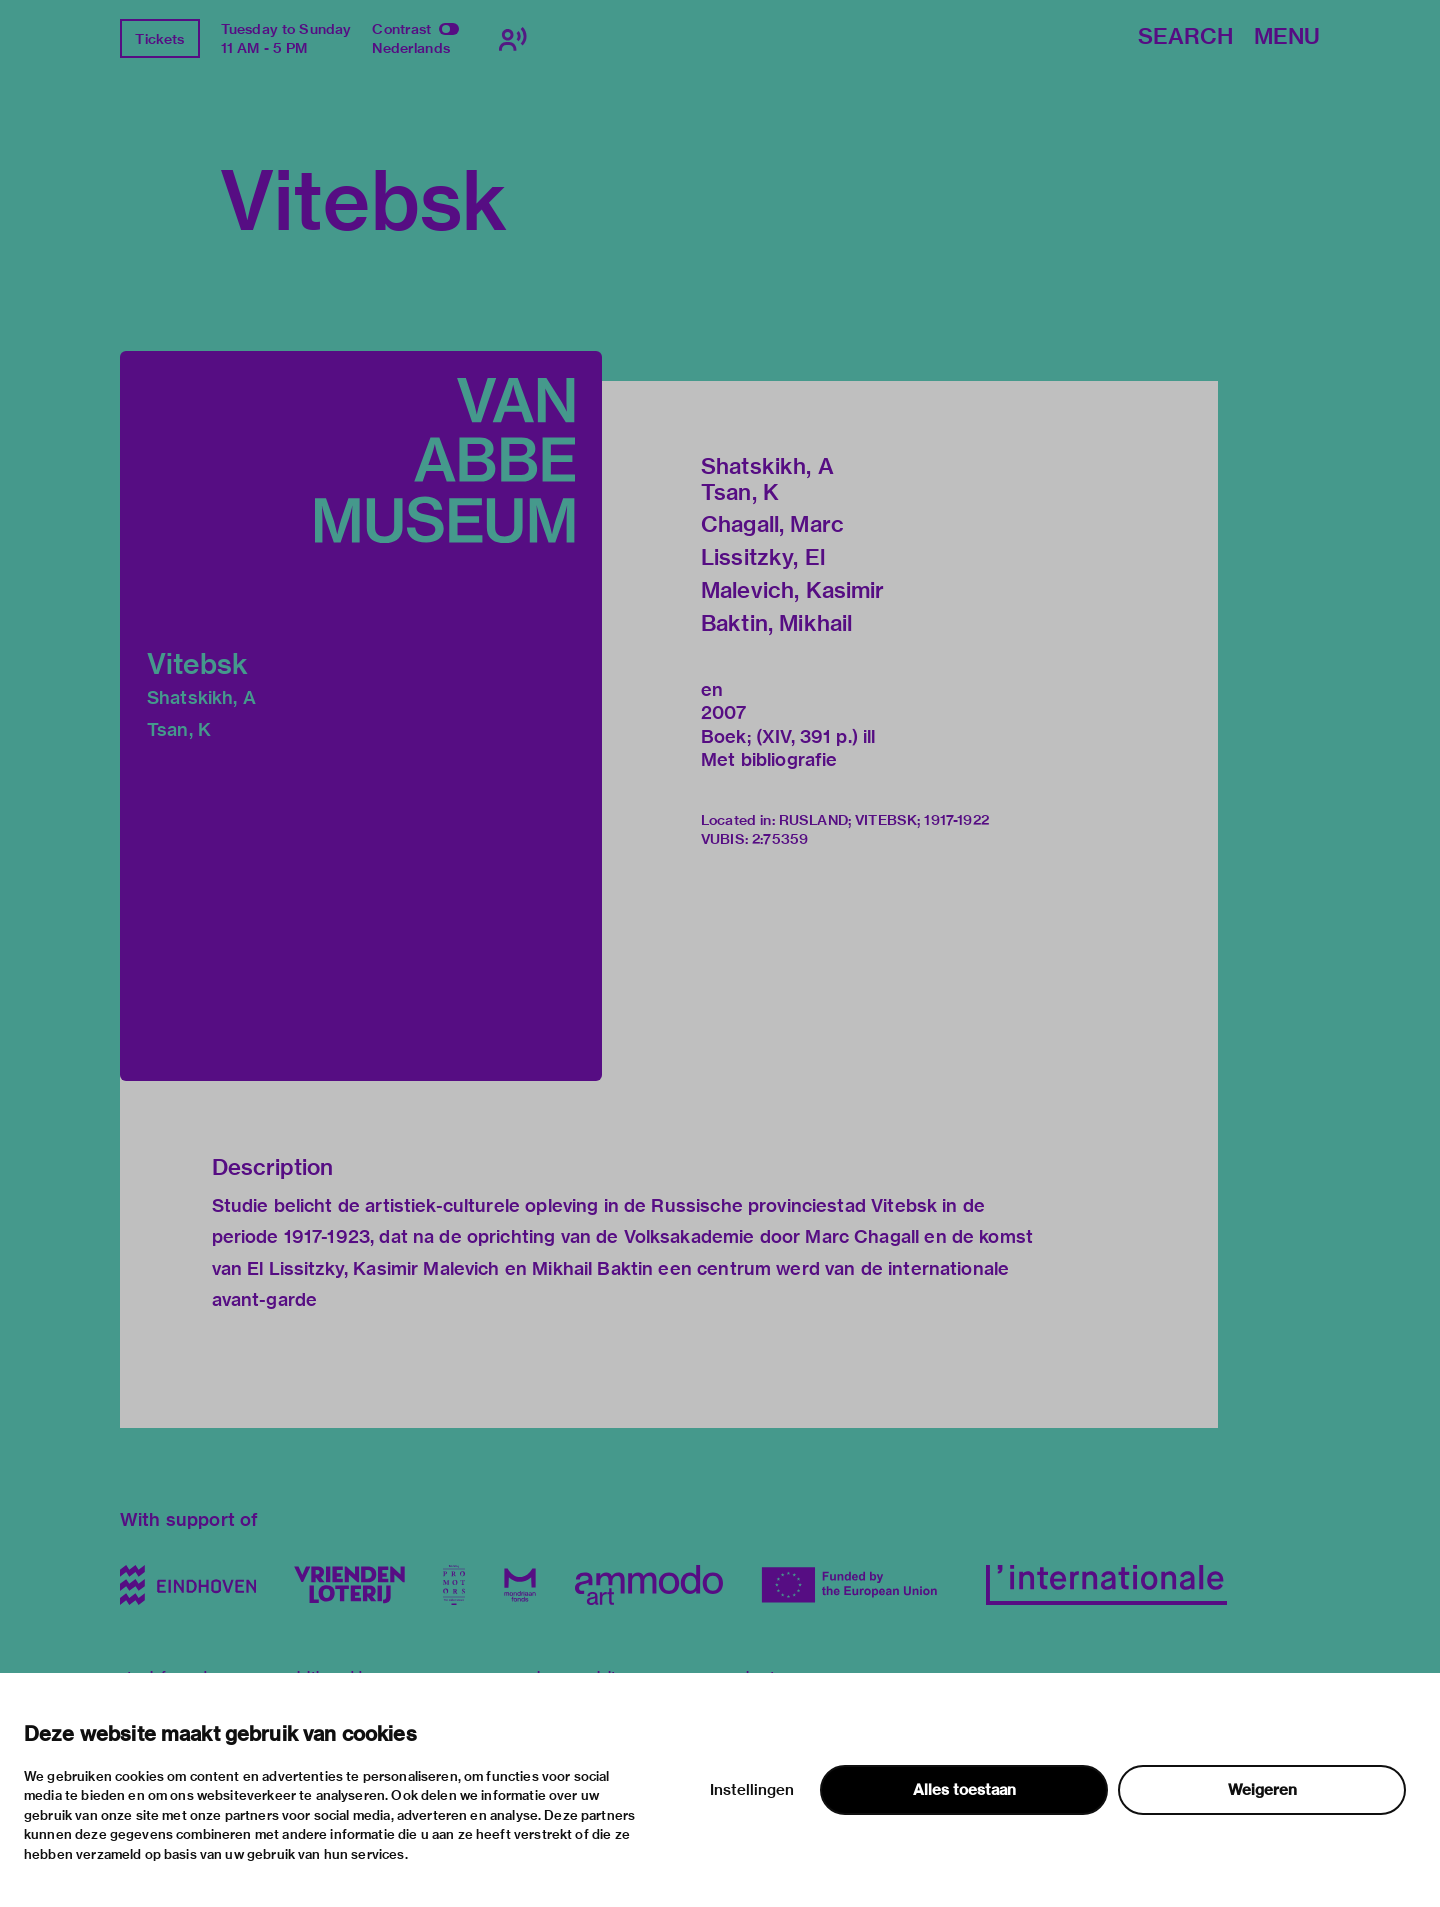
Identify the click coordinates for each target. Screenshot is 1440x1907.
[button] (361, 716)
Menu (1287, 37)
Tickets (159, 39)
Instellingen (752, 1790)
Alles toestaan (964, 1790)
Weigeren (1262, 1790)
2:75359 (780, 839)
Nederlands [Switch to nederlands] (411, 48)
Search (1185, 37)
